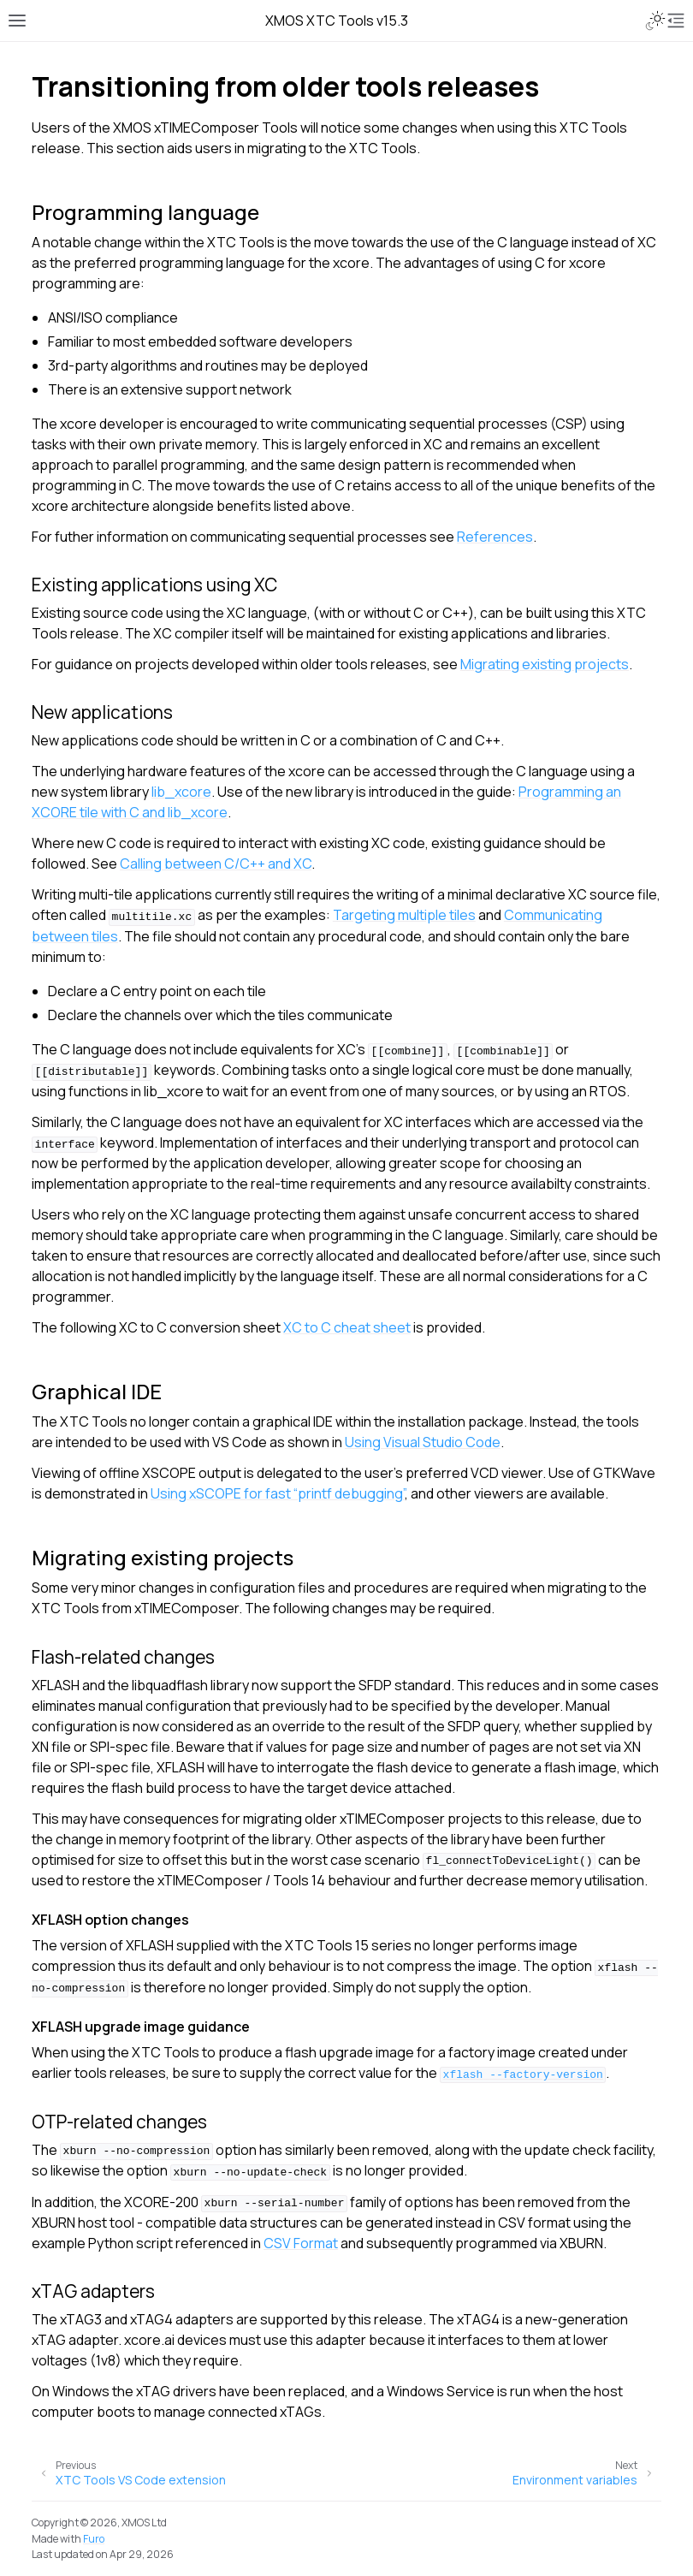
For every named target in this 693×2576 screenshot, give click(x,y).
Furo (93, 2538)
